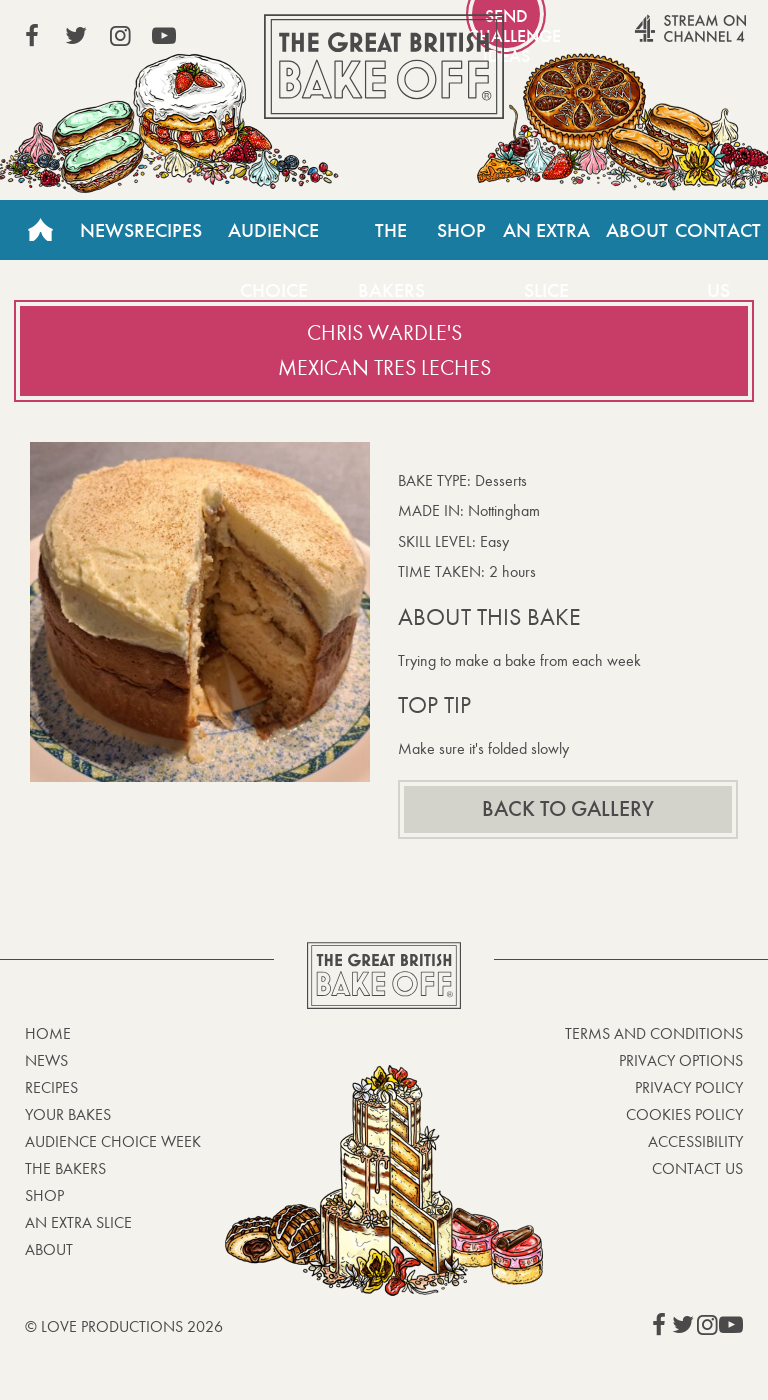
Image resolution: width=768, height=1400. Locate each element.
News (107, 230)
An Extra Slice (546, 239)
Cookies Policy (684, 1114)
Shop (461, 230)
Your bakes (68, 1114)
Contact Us (718, 239)
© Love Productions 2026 (124, 1326)
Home (40, 230)
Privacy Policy (689, 1087)
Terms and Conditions (654, 1033)
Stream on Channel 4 (652, 39)
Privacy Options (681, 1060)
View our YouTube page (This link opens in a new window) (164, 36)
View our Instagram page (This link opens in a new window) (120, 36)
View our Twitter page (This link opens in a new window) (76, 36)
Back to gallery (568, 809)
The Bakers (391, 239)
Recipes (168, 230)
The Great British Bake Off (384, 66)
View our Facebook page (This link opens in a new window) (32, 36)
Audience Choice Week (113, 1141)
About (637, 230)
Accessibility (695, 1141)
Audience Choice (273, 239)
